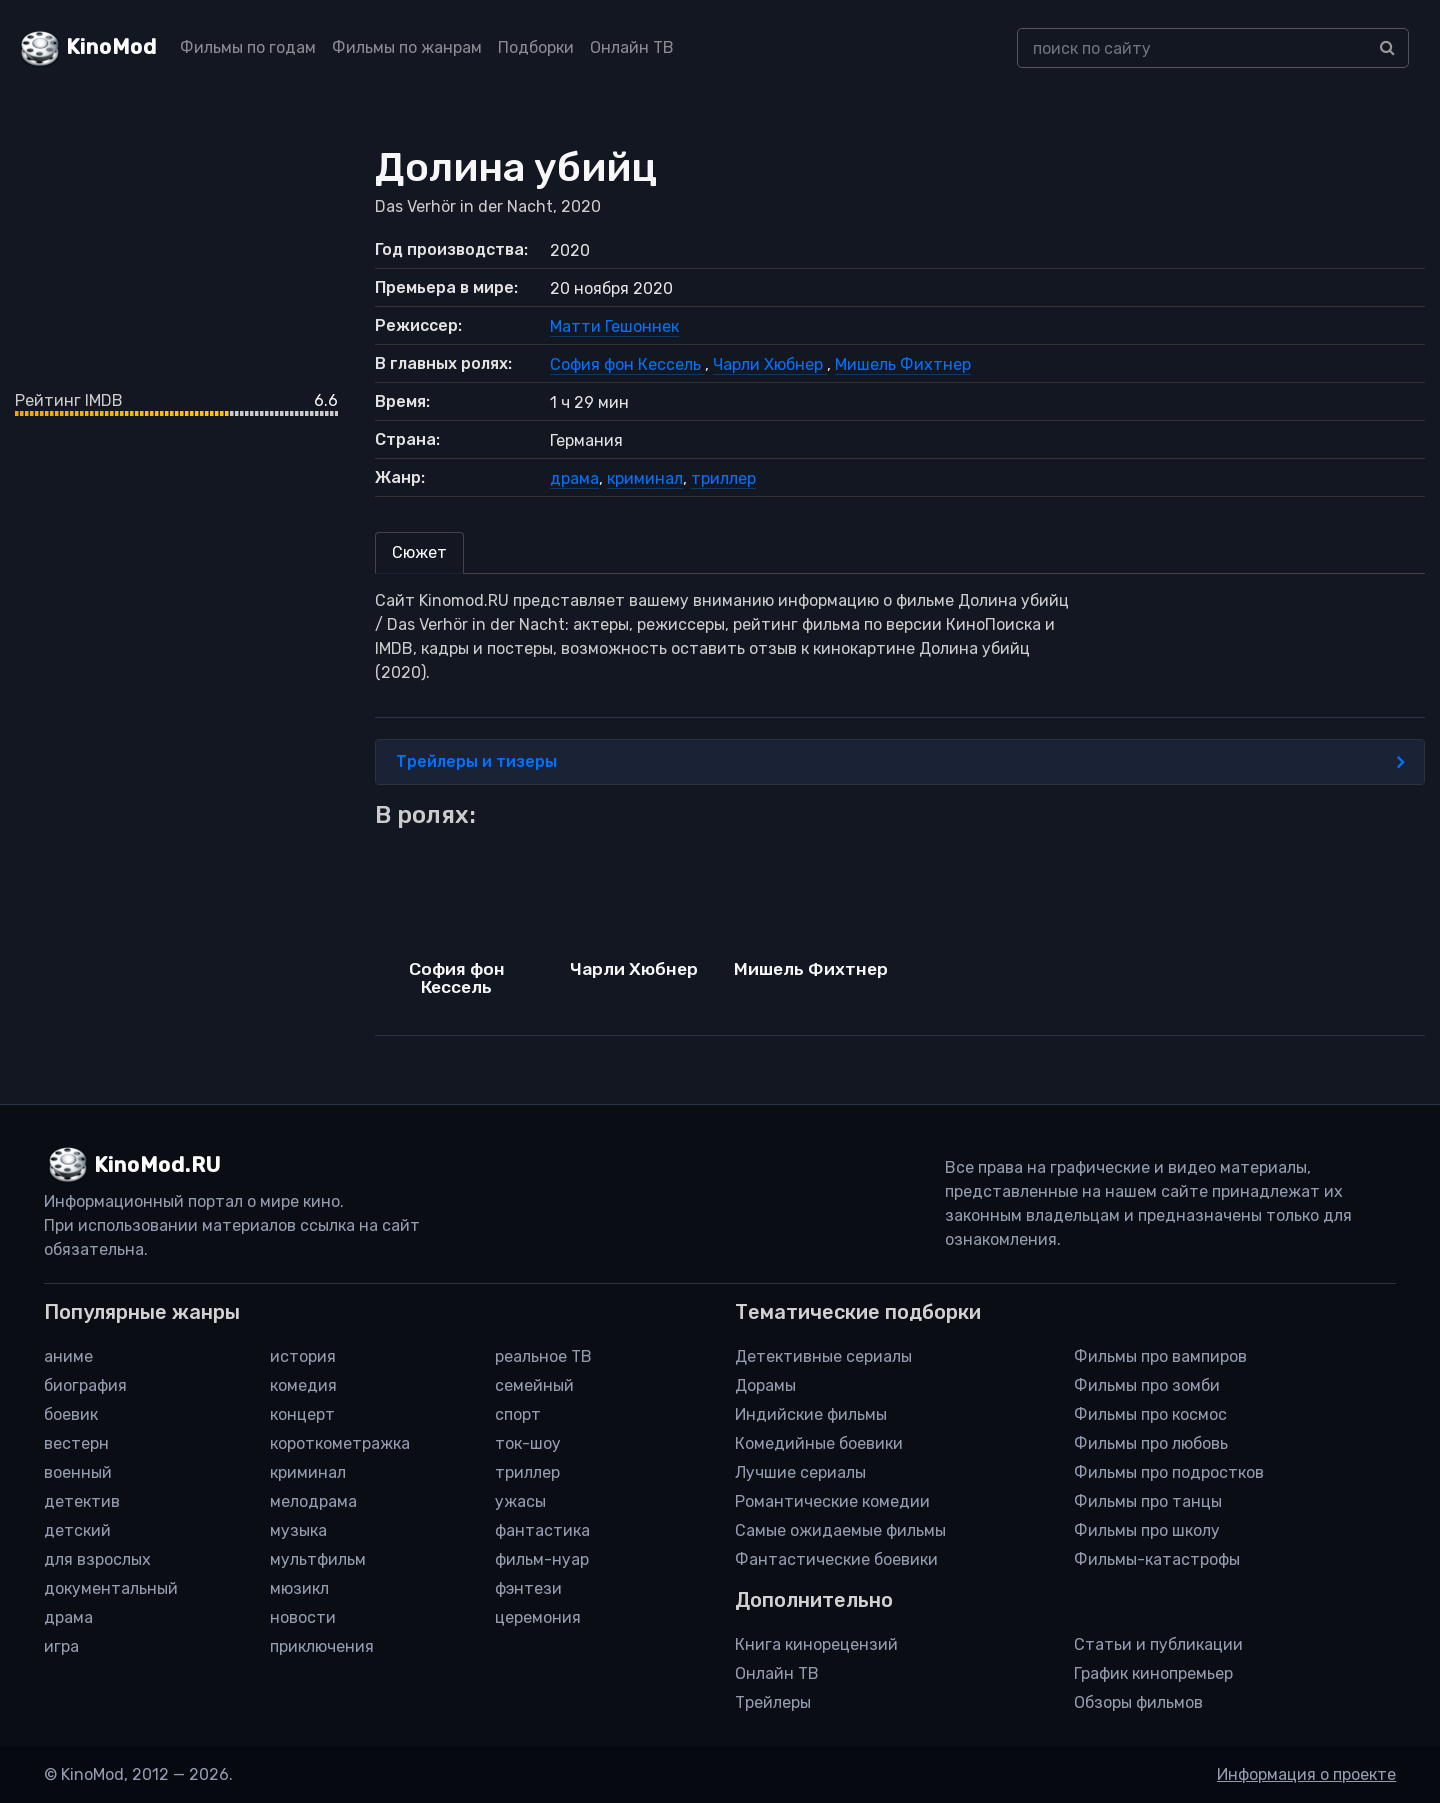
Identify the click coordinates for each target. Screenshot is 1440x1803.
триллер (723, 478)
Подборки (536, 47)
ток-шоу (528, 1443)
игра (61, 1646)
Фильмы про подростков (1169, 1472)
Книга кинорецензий (816, 1644)
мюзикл (299, 1588)
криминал (645, 478)
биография (85, 1385)
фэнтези (528, 1588)
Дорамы (765, 1385)
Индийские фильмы (811, 1414)
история (303, 1356)
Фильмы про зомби (1147, 1385)
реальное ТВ (543, 1356)
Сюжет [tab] (419, 552)
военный (78, 1472)
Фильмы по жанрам (407, 47)
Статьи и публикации (1158, 1644)
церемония (538, 1617)
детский (77, 1530)
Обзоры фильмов (1138, 1702)
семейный (534, 1385)
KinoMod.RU (157, 1165)
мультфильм (318, 1559)
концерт (302, 1414)
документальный (111, 1588)
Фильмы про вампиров (1160, 1356)
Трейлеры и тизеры (900, 762)
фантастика (542, 1530)
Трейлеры (773, 1702)
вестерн (76, 1443)
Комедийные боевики (819, 1443)
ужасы (520, 1501)
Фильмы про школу (1147, 1530)
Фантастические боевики (836, 1559)
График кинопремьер (1153, 1673)
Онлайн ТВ (632, 47)
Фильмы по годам (248, 47)
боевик (71, 1414)
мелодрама (313, 1501)
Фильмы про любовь (1151, 1443)
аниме (68, 1356)
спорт (518, 1414)
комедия (303, 1385)
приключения (322, 1646)
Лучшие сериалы (800, 1472)
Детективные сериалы (823, 1356)
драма (574, 478)
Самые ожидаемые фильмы (840, 1530)
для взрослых (97, 1559)
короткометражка (340, 1443)
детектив (82, 1501)
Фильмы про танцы (1148, 1501)
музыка (298, 1530)
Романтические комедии (832, 1501)
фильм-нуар (542, 1559)
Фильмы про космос (1150, 1414)
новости (303, 1617)
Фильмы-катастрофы (1157, 1559)
